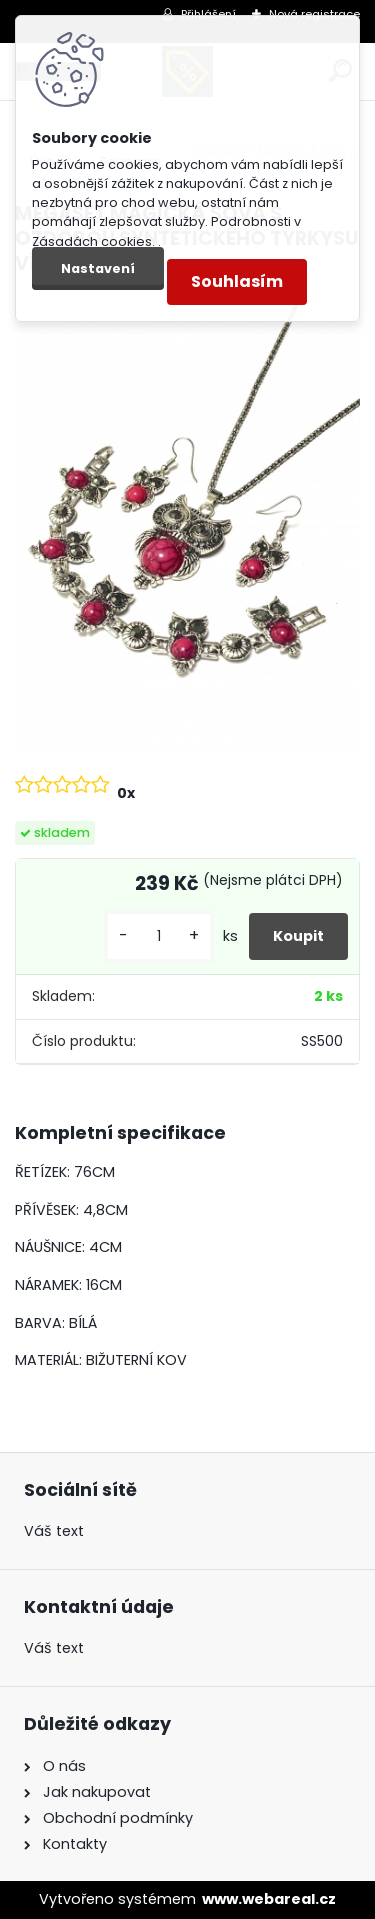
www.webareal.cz (269, 1899)
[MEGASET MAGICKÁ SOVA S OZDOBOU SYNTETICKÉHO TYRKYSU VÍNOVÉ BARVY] (187, 523)
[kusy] (159, 936)
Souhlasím (237, 281)
